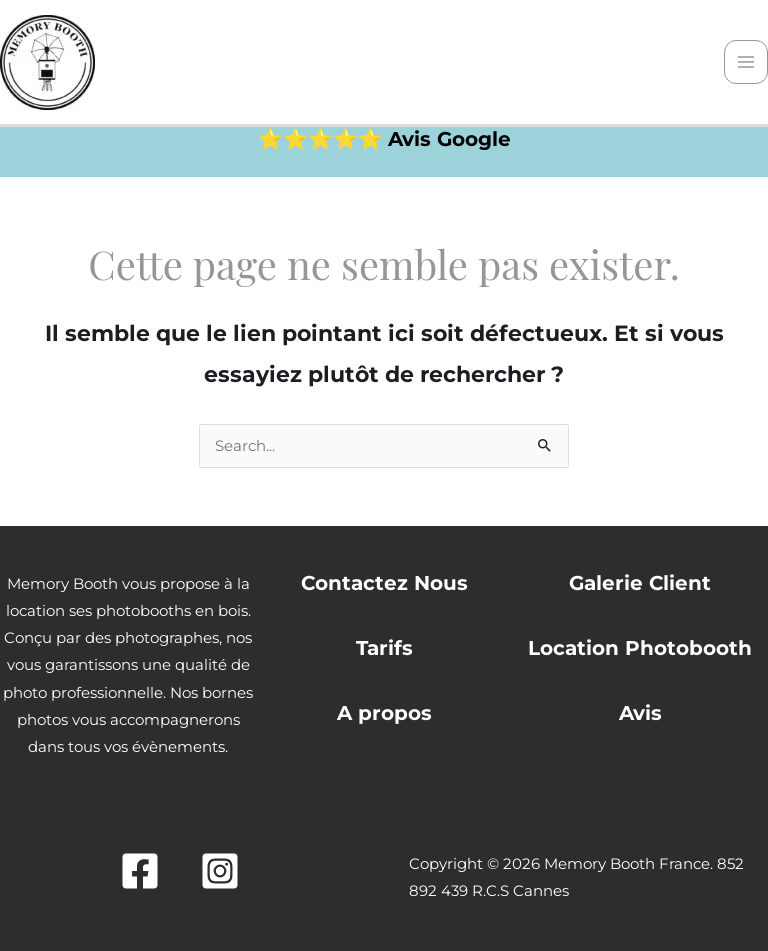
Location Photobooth (640, 648)
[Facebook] (140, 871)
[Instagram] (220, 871)
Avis (640, 713)
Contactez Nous (384, 583)
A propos (384, 713)
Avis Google (449, 139)
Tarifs (384, 648)
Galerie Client (640, 583)
